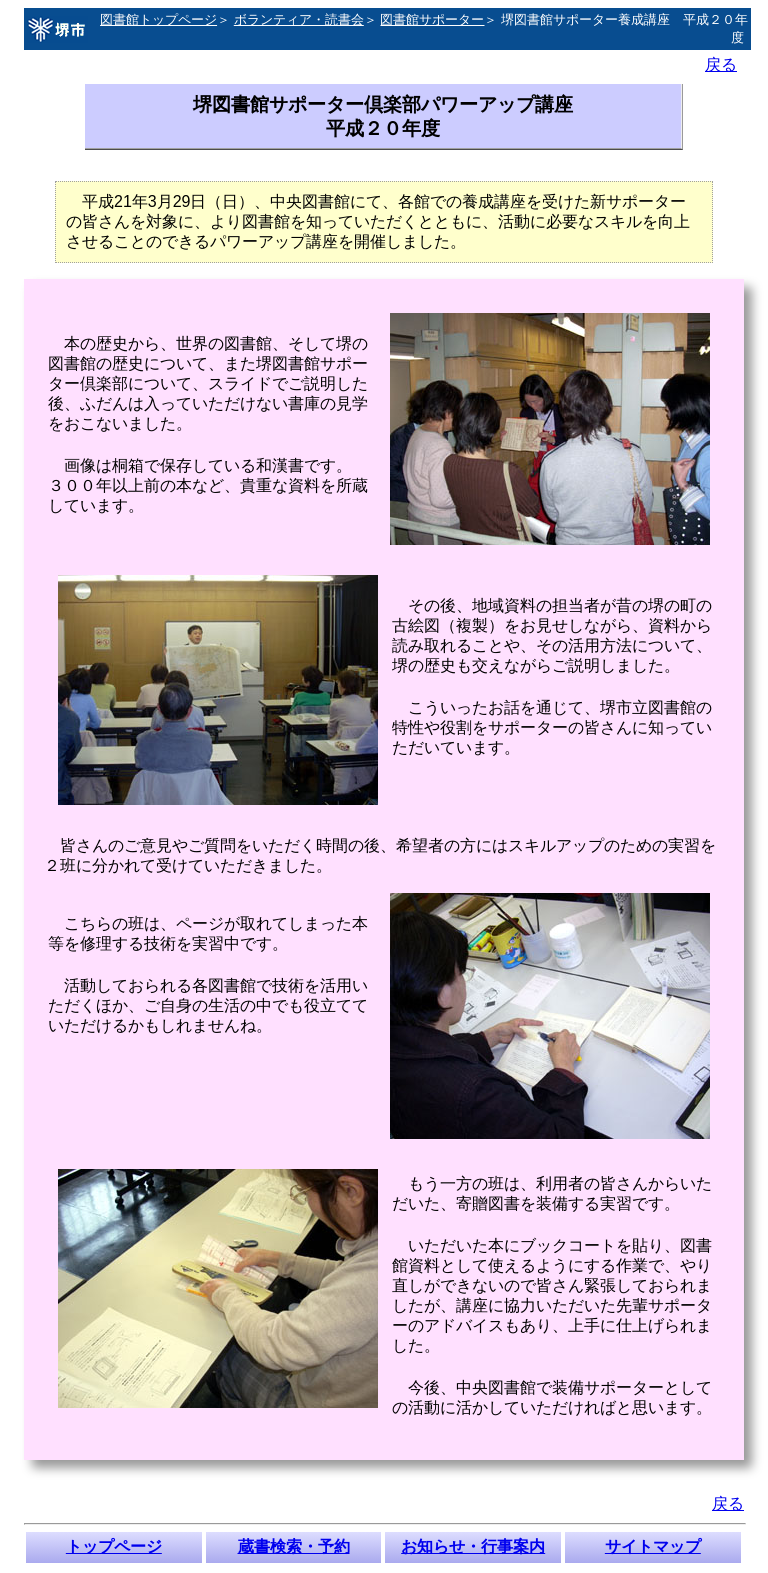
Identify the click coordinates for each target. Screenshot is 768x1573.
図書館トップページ (158, 19)
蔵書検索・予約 (294, 1546)
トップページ (114, 1546)
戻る (721, 64)
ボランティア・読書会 (299, 19)
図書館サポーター (432, 19)
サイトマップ (653, 1546)
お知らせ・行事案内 (473, 1546)
